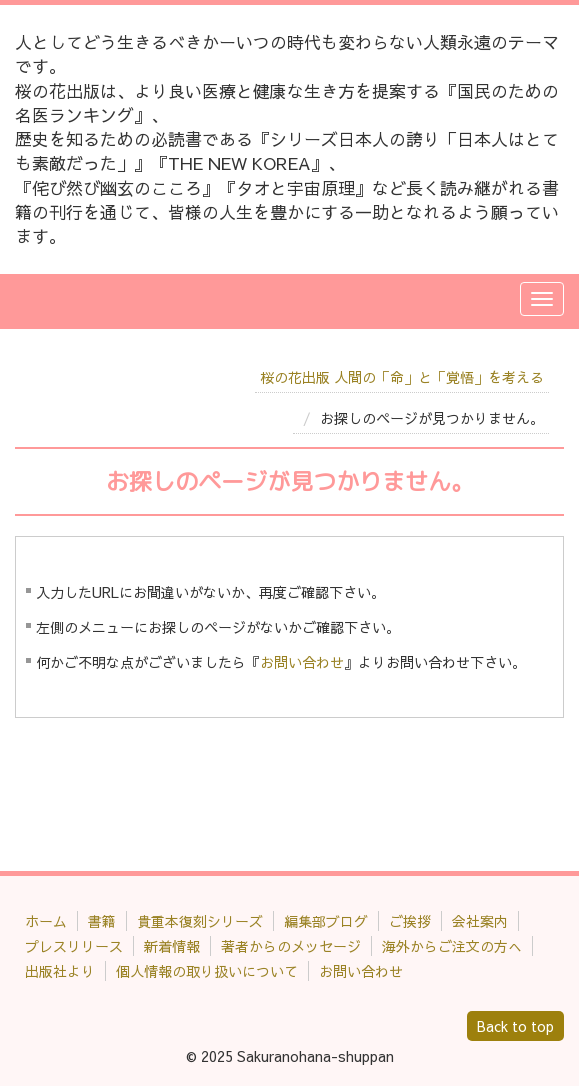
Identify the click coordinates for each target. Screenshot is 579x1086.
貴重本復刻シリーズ (200, 921)
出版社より (60, 971)
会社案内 (480, 921)
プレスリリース (74, 946)
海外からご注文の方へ (452, 946)
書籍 (102, 921)
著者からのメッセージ (291, 946)
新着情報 (172, 946)
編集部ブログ (326, 921)
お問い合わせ (302, 662)
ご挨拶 (410, 921)
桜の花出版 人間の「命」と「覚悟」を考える (402, 377)
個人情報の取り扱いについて (207, 971)
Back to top (515, 1026)
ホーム (46, 921)
